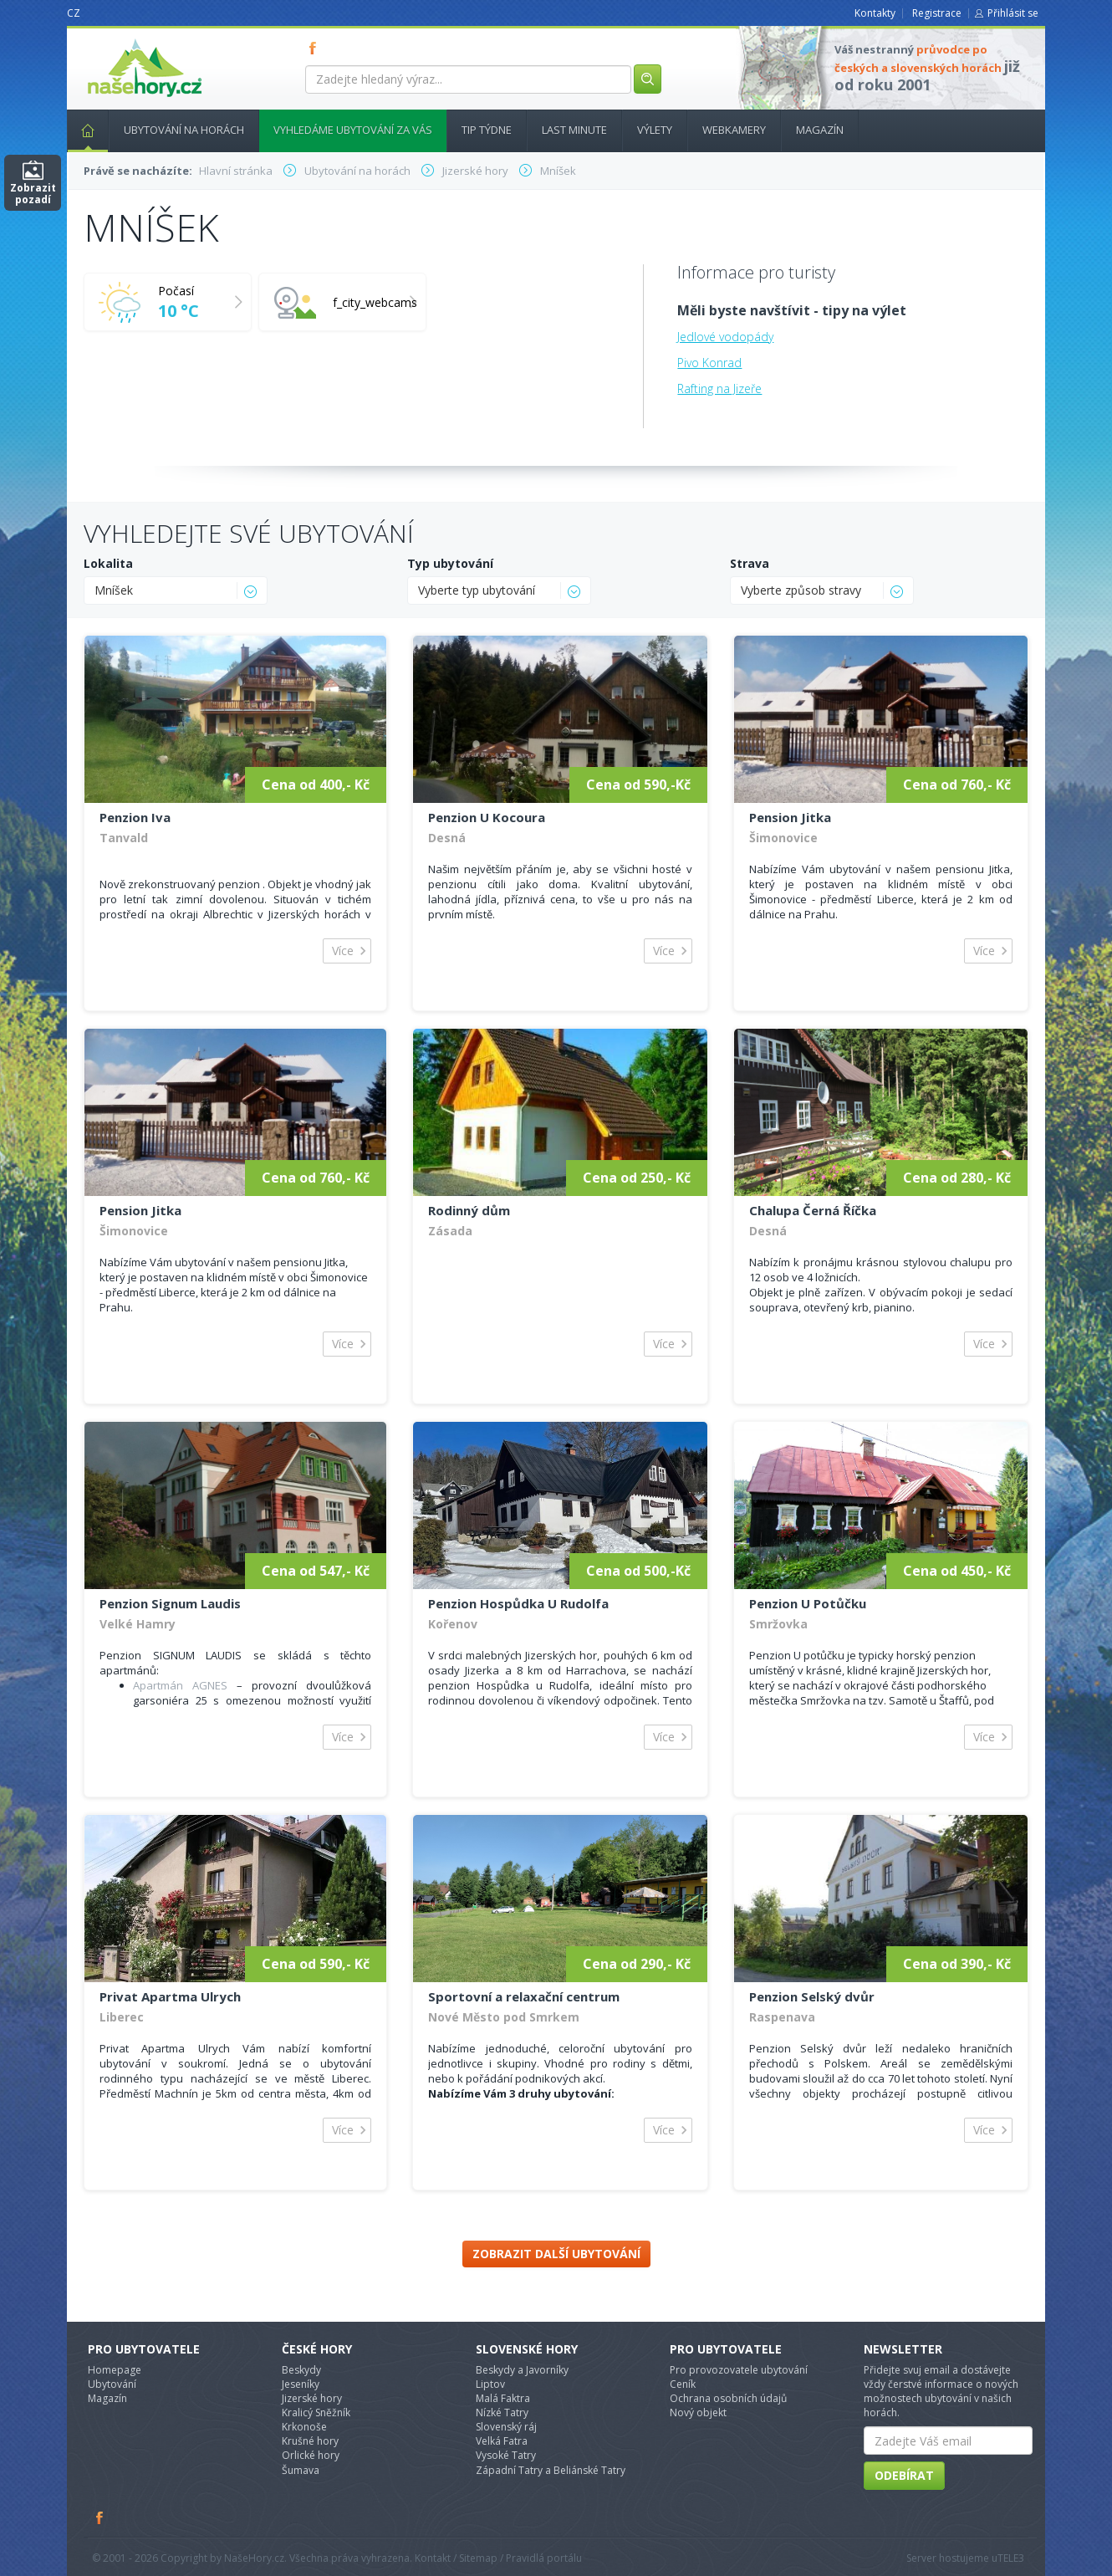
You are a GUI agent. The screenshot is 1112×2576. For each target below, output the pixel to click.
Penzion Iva (135, 817)
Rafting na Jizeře (719, 388)
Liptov (490, 2384)
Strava (749, 563)
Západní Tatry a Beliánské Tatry (550, 2470)
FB (316, 47)
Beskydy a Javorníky (522, 2370)
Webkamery (734, 129)
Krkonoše (304, 2427)
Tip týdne (487, 129)
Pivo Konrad (709, 363)
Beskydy (301, 2370)
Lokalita (108, 563)
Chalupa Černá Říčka (812, 1210)
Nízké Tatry (502, 2412)
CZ (73, 13)
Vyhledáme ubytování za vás (352, 129)
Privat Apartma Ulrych (170, 1996)
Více (343, 950)
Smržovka (778, 1624)
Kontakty (874, 13)
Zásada (450, 1231)
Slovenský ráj (506, 2427)
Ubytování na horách (184, 129)
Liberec (121, 2017)
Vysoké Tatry (506, 2455)
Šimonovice (783, 838)
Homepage (114, 2370)
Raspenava (782, 2017)
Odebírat (904, 2475)
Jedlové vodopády (725, 337)
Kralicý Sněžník (316, 2412)
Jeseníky (300, 2384)
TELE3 (1010, 2558)
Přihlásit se (1012, 13)
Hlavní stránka (81, 129)
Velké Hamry (137, 1624)
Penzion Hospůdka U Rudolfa (518, 1603)
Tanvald (123, 838)
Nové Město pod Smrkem (503, 2017)
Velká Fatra (502, 2441)
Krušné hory (310, 2441)
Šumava (300, 2470)
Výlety (654, 129)
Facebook (100, 2517)
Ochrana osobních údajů (728, 2398)
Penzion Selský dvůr (812, 1996)
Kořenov (452, 1624)
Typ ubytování (450, 563)
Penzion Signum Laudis (170, 1603)
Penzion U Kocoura (486, 817)
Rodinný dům (469, 1210)
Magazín (820, 129)
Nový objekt (698, 2412)
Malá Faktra (503, 2398)
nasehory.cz (114, 38)
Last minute (574, 129)
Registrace (937, 13)
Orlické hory (310, 2455)
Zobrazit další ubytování (556, 2254)
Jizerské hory (312, 2398)
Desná (447, 838)
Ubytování (112, 2384)
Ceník (683, 2384)
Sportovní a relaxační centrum (524, 1996)
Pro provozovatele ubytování (739, 2370)
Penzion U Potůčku (807, 1603)
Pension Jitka (790, 817)
